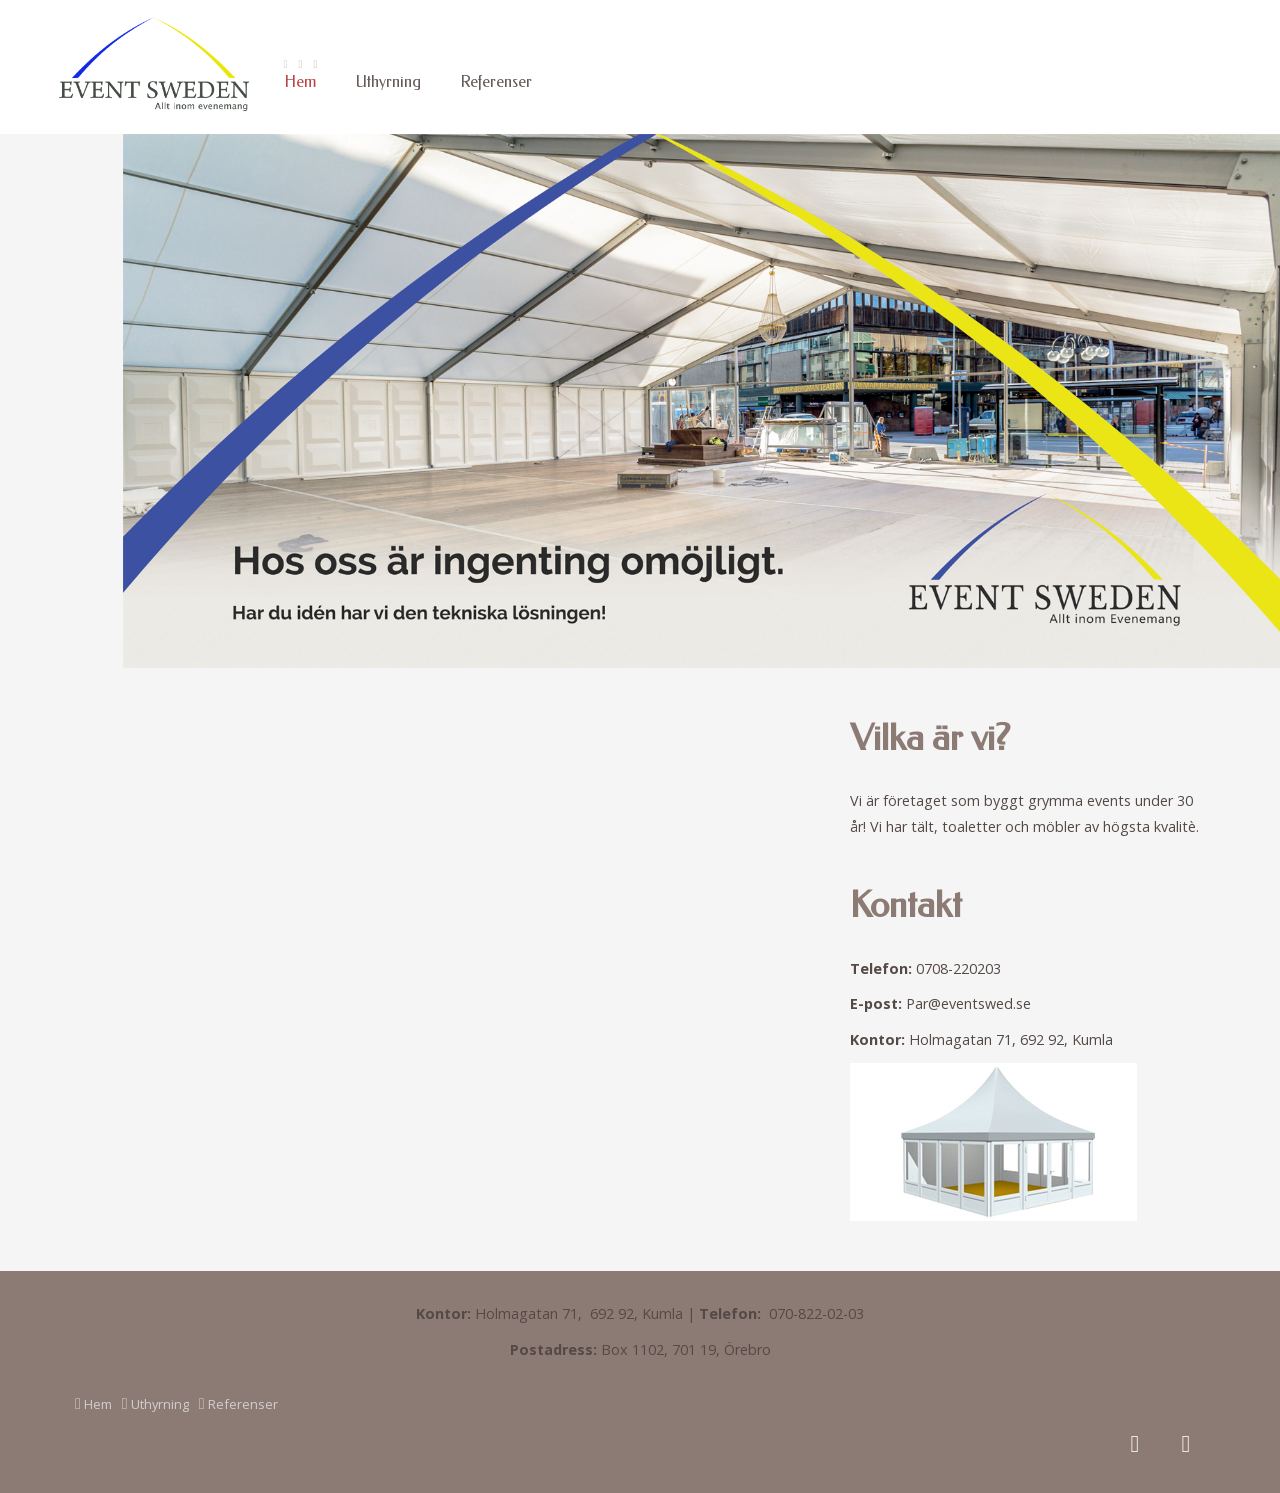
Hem (300, 81)
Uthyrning (388, 81)
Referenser (496, 81)
